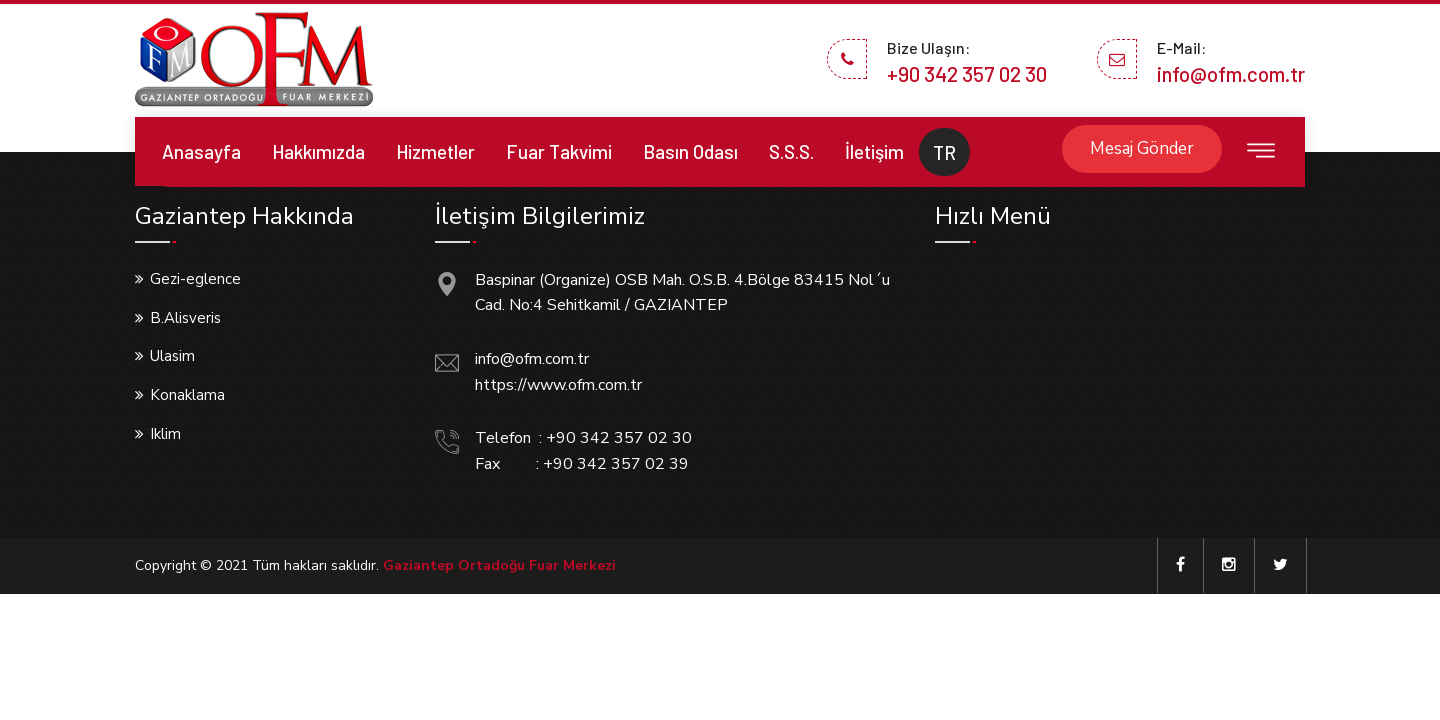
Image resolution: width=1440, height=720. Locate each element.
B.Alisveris (185, 318)
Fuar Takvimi (559, 151)
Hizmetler (435, 151)
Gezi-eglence (195, 279)
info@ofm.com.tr (1231, 73)
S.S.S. (791, 151)
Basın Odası (690, 151)
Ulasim (172, 356)
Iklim (165, 434)
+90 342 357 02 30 (967, 73)
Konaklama (187, 395)
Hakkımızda (318, 151)
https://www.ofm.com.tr (558, 385)
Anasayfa (201, 151)
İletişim (874, 151)
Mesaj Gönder (1142, 148)
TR (944, 152)
